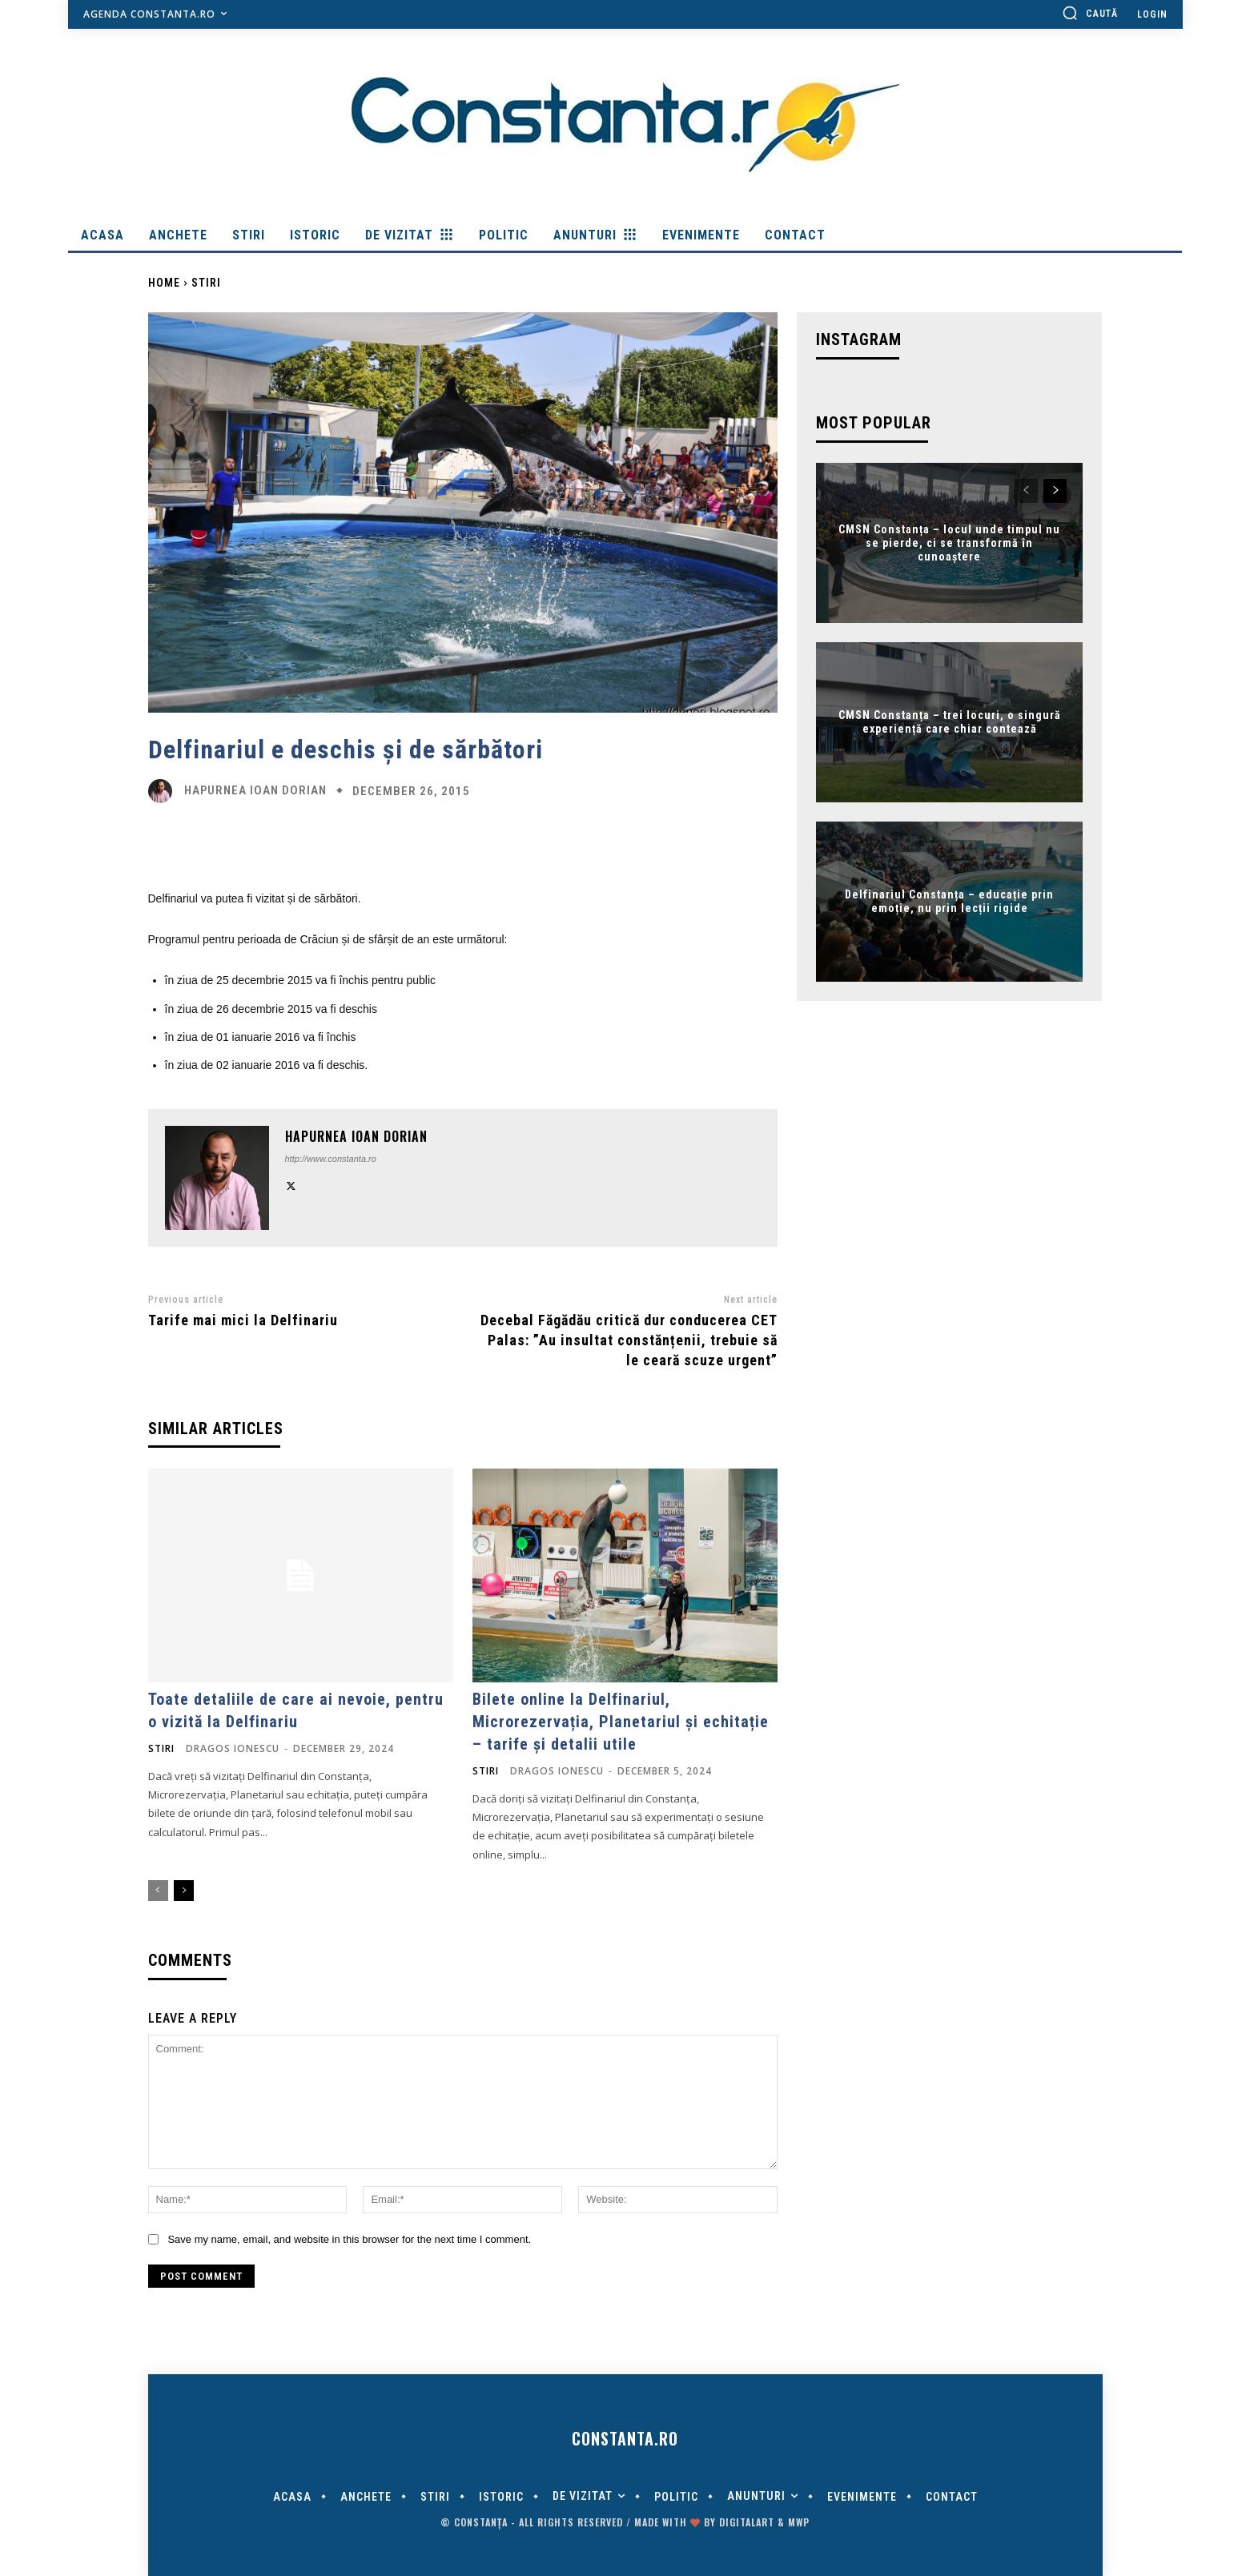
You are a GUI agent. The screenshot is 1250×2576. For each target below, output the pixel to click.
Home (164, 282)
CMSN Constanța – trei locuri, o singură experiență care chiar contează (949, 722)
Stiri (206, 282)
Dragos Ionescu (232, 1748)
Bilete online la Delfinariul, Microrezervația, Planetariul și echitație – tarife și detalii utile (620, 1722)
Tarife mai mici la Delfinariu (243, 1320)
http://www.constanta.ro (330, 1158)
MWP (799, 2522)
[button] (1090, 13)
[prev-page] (158, 1890)
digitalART (746, 2522)
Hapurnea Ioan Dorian (255, 791)
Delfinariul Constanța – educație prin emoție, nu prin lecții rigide (949, 902)
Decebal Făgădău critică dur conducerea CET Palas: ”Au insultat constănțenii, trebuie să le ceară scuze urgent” (629, 1340)
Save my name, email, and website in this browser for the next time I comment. (349, 2239)
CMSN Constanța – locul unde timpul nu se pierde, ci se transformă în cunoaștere (949, 543)
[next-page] (184, 1890)
